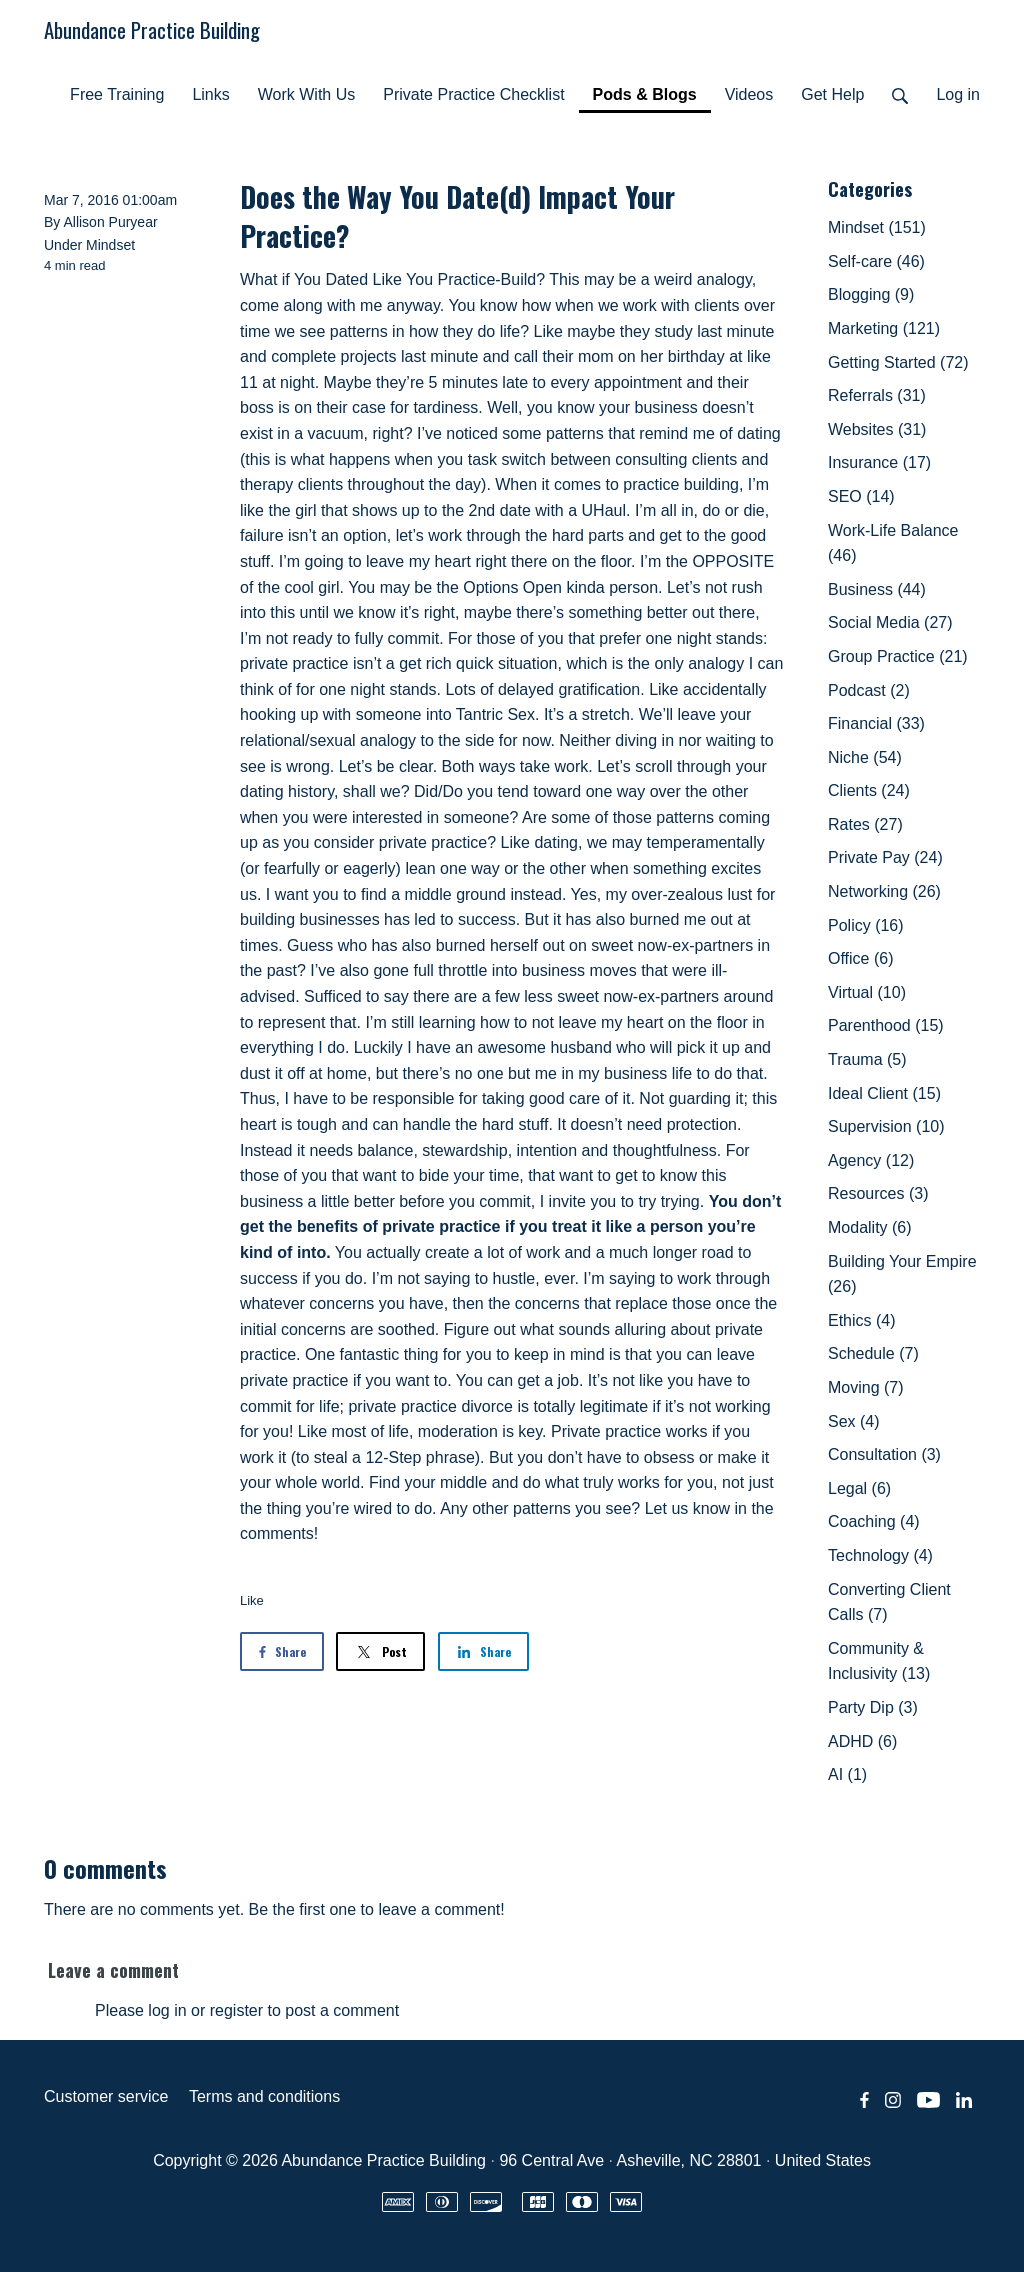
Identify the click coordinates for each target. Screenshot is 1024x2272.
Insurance (879, 462)
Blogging (871, 294)
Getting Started (898, 362)
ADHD (862, 1741)
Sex (854, 1421)
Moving (866, 1387)
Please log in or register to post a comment (247, 2010)
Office (861, 958)
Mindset (110, 245)
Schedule (873, 1353)
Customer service (106, 2096)
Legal (859, 1488)
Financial (876, 723)
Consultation (884, 1454)
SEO (861, 496)
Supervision (886, 1126)
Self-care (876, 261)
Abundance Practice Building (152, 29)
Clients (869, 790)
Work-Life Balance (893, 543)
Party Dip (873, 1707)
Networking (884, 891)
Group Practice (898, 656)
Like (252, 1600)
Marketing (884, 328)
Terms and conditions (264, 2096)
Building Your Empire (902, 1274)
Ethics (862, 1320)
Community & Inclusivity (879, 1661)
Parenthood (886, 1025)
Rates (865, 824)
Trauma (867, 1059)
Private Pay (885, 857)
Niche (865, 757)
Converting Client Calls (889, 1602)
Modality (870, 1227)
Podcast (869, 690)
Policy (866, 925)
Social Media (890, 622)
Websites (877, 429)
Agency (871, 1160)
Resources (878, 1193)
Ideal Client (884, 1093)
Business (877, 589)
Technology (880, 1555)
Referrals (877, 395)
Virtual (867, 992)
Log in (958, 94)
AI (847, 1774)
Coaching (874, 1521)
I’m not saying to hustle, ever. (475, 1278)
